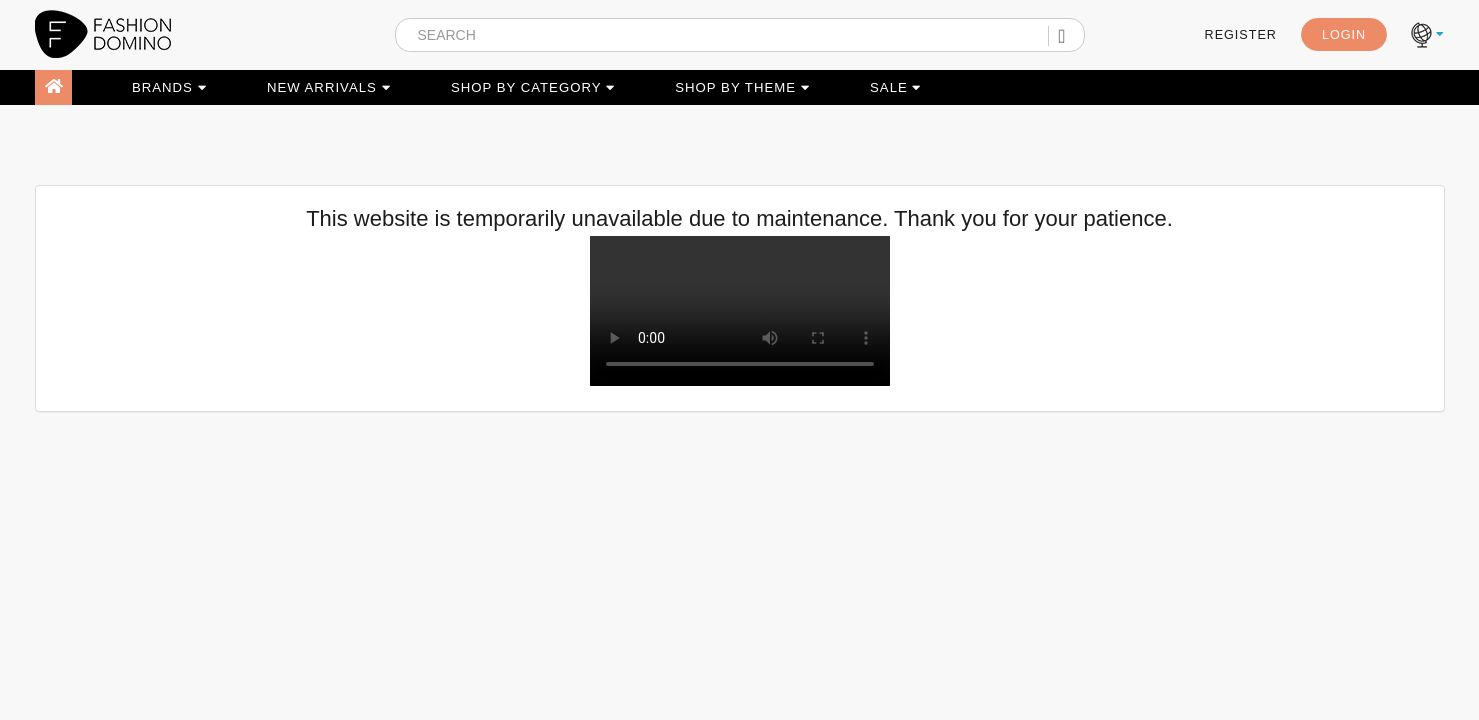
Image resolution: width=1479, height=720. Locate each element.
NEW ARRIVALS (329, 87)
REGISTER (1241, 35)
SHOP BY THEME (742, 87)
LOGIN (1344, 35)
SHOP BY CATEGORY (533, 87)
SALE (895, 87)
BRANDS (169, 87)
